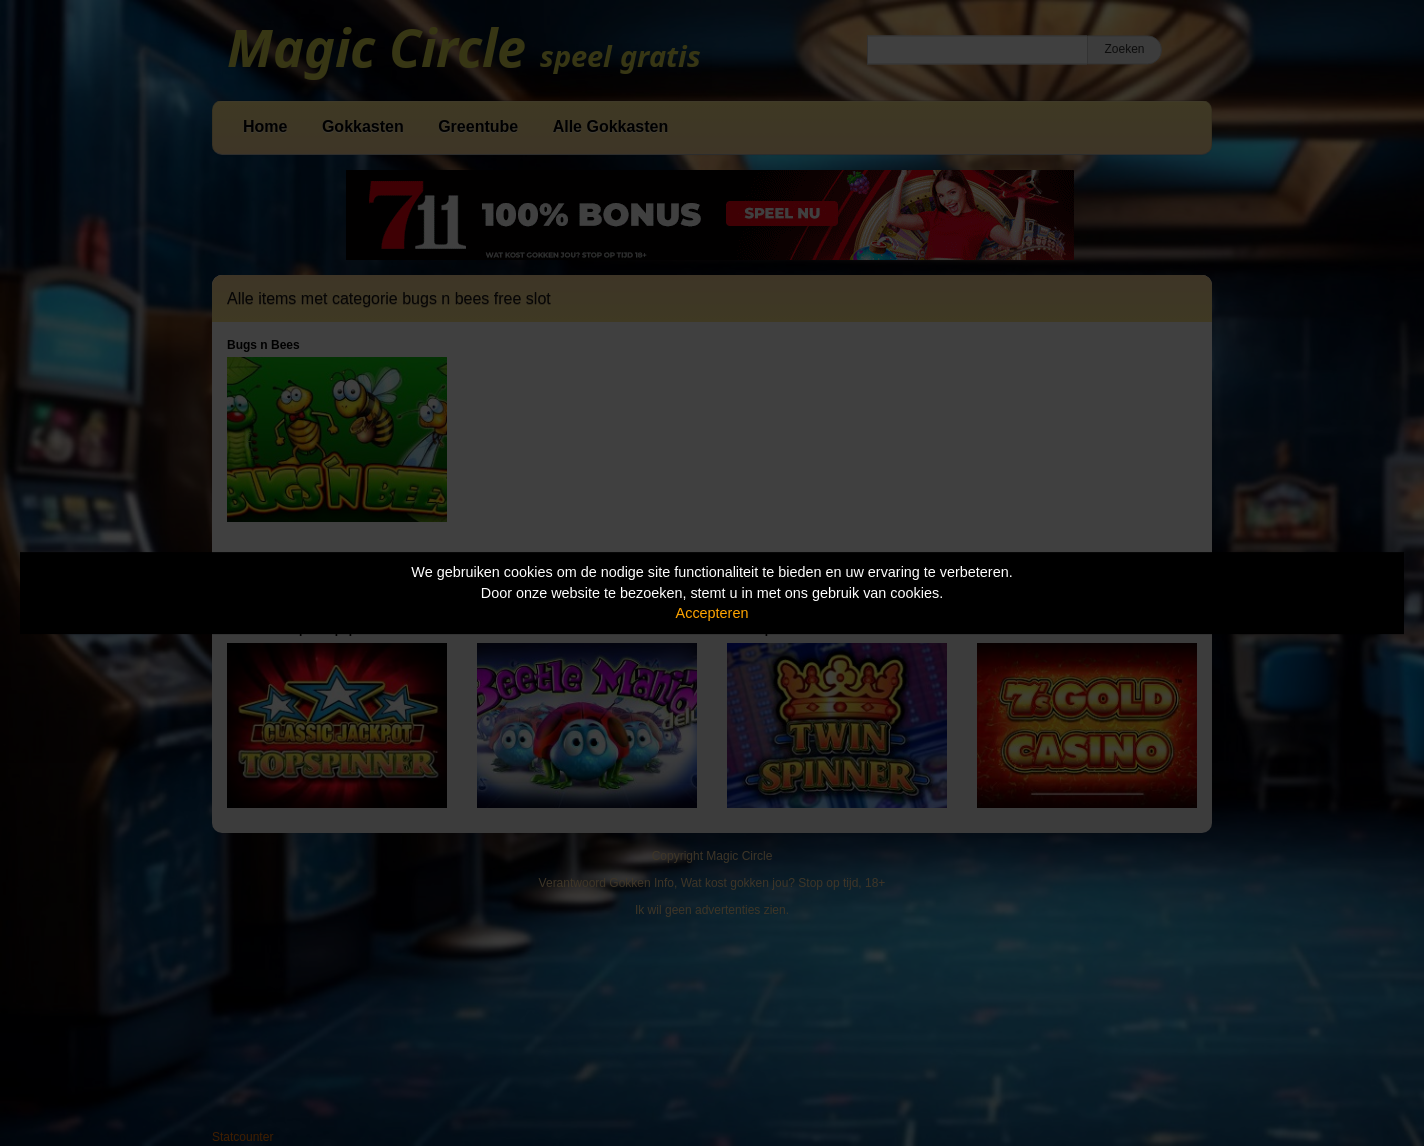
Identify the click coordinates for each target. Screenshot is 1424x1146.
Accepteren (712, 613)
